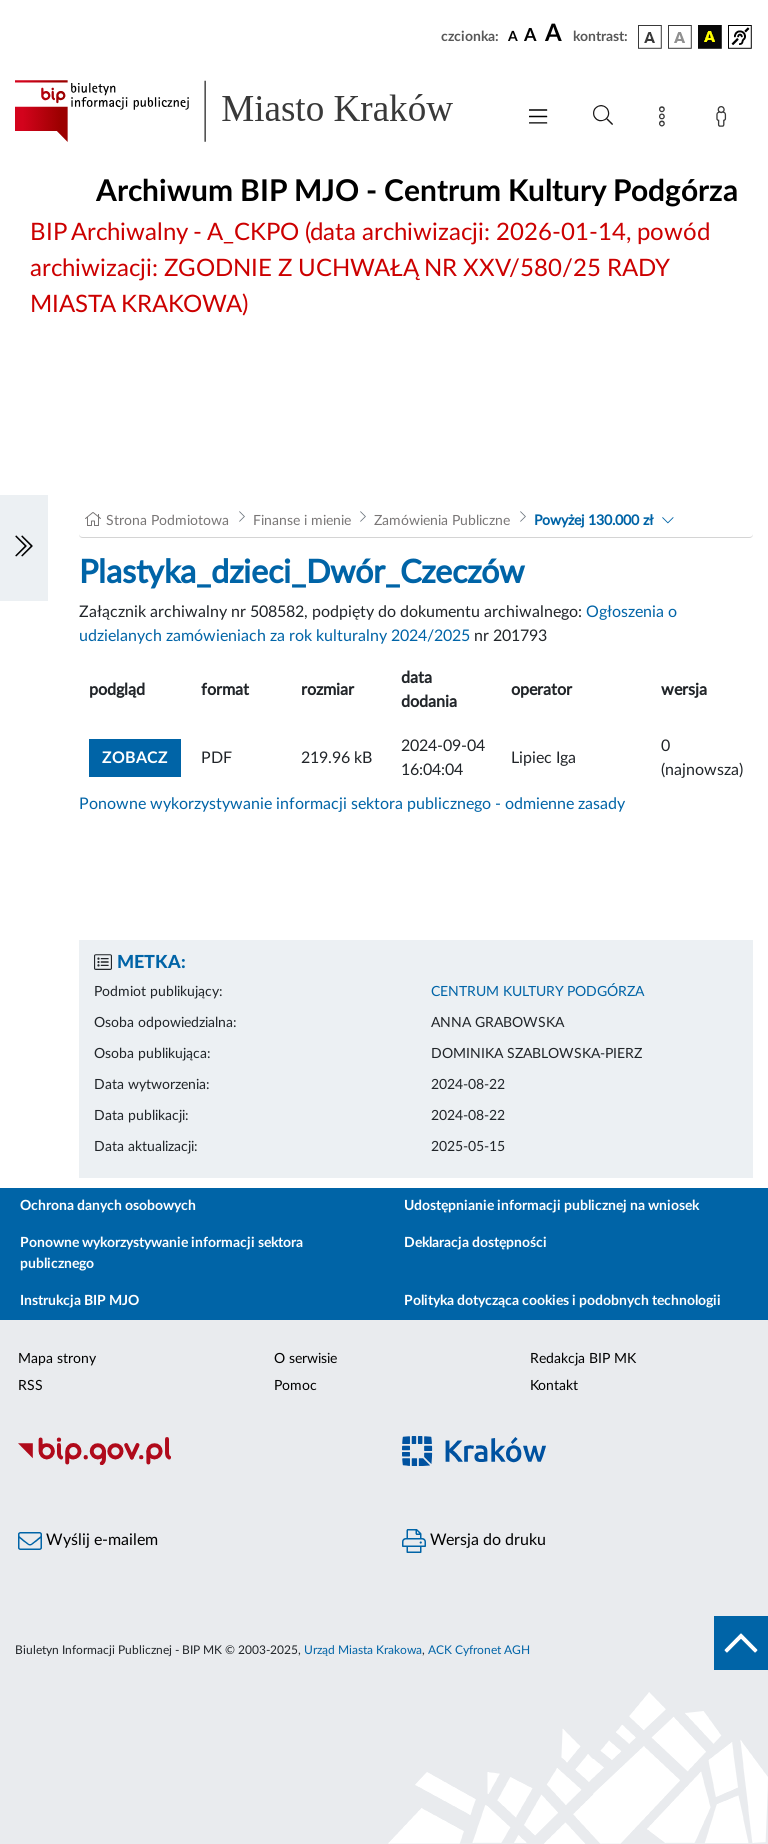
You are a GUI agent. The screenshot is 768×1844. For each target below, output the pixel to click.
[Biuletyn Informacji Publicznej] (192, 1462)
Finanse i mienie (302, 521)
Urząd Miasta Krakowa (363, 1650)
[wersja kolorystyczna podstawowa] (650, 37)
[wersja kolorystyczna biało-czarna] (680, 37)
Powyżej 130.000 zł (593, 521)
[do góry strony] (741, 1643)
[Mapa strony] (666, 120)
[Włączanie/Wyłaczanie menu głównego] (538, 118)
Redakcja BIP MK (583, 1359)
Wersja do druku (474, 1541)
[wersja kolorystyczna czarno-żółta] (710, 37)
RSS (30, 1386)
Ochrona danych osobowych (108, 1206)
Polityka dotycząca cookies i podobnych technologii (562, 1301)
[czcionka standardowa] (513, 36)
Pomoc (295, 1386)
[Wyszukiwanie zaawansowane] (603, 116)
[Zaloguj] (725, 120)
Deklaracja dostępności (475, 1243)
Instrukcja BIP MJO (79, 1301)
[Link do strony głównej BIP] (254, 111)
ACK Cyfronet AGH (479, 1650)
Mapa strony (57, 1359)
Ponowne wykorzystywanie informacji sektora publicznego (161, 1253)
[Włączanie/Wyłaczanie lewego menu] (24, 548)
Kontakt (554, 1386)
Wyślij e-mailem (88, 1541)
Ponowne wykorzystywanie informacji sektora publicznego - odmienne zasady (352, 804)
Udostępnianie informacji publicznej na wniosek (551, 1206)
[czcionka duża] (556, 34)
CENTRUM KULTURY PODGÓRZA (537, 992)
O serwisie (305, 1359)
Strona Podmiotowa (167, 521)
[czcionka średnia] (530, 36)
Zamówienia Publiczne (442, 521)
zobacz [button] (141, 755)
